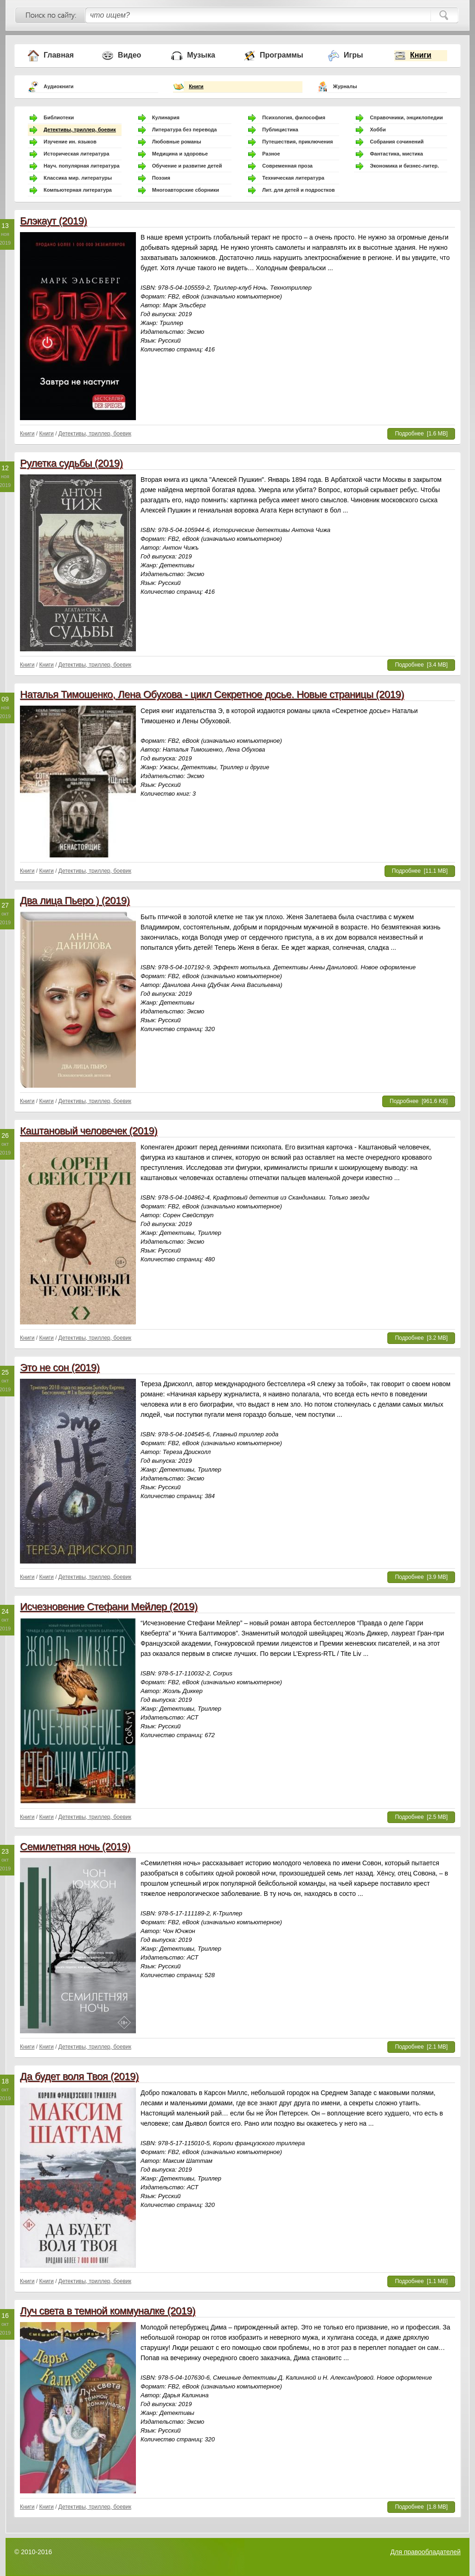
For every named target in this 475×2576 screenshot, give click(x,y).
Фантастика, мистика (396, 153)
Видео (129, 55)
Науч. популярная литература (82, 166)
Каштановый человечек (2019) (88, 1130)
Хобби (377, 129)
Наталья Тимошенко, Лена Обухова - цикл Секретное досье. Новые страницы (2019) (212, 694)
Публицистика (280, 129)
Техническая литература (293, 178)
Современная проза (287, 166)
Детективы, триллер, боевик (80, 129)
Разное (271, 153)
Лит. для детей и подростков (298, 190)
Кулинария (166, 117)
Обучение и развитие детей (187, 166)
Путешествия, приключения (297, 141)
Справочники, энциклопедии (406, 117)
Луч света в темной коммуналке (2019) (107, 2310)
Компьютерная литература (78, 190)
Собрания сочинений (397, 141)
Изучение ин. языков (70, 141)
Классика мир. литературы (78, 178)
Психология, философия (293, 117)
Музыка (201, 55)
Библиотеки (59, 117)
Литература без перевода (184, 129)
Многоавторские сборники (185, 190)
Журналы (345, 86)
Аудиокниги (59, 86)
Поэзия (161, 178)
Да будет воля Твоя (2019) (79, 2076)
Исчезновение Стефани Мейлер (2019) (109, 1606)
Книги (420, 55)
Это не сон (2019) (59, 1367)
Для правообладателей (426, 2552)
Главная (59, 55)
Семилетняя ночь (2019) (75, 1846)
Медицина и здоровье (180, 153)
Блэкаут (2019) (53, 221)
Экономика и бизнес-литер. (404, 166)
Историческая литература (76, 153)
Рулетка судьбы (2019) (71, 463)
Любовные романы (176, 141)
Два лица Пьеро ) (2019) (74, 900)
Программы (281, 55)
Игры (353, 55)
